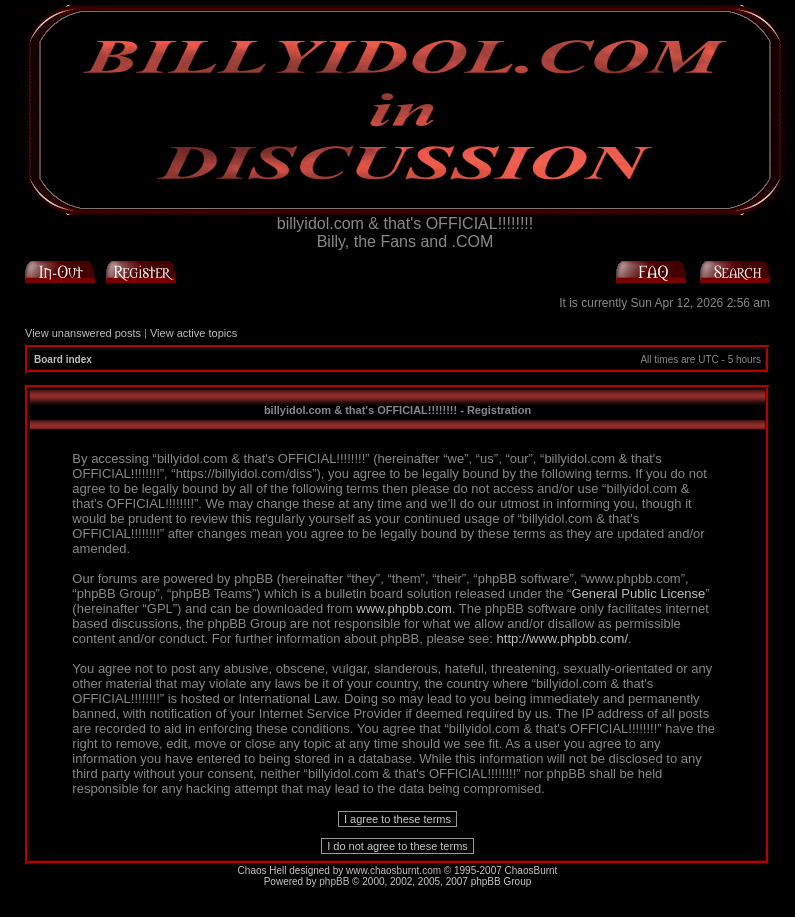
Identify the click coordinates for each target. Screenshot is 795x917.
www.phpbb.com (403, 608)
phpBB (334, 881)
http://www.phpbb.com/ (563, 638)
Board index (63, 359)
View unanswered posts (83, 333)
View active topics (193, 333)
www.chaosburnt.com (393, 870)
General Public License (638, 593)
